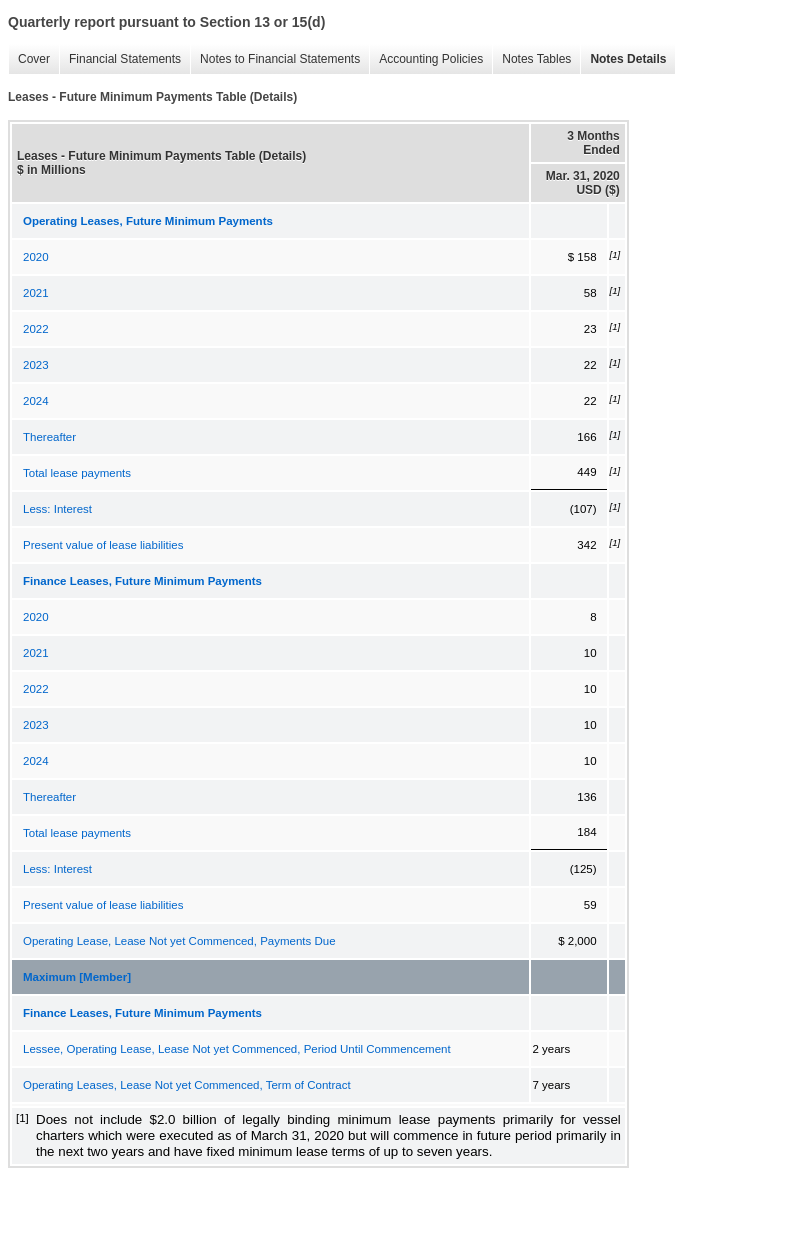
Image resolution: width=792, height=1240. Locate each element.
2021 (36, 293)
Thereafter (49, 437)
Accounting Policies (431, 59)
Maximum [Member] (77, 977)
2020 (36, 257)
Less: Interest (57, 509)
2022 (36, 329)
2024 (36, 401)
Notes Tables (536, 59)
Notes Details (628, 59)
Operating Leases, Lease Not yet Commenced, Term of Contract (187, 1085)
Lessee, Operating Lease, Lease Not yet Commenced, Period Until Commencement (237, 1049)
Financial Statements (125, 59)
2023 (36, 365)
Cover (34, 59)
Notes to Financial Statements (280, 59)
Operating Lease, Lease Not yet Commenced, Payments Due (179, 941)
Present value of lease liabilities (103, 545)
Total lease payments (77, 473)
